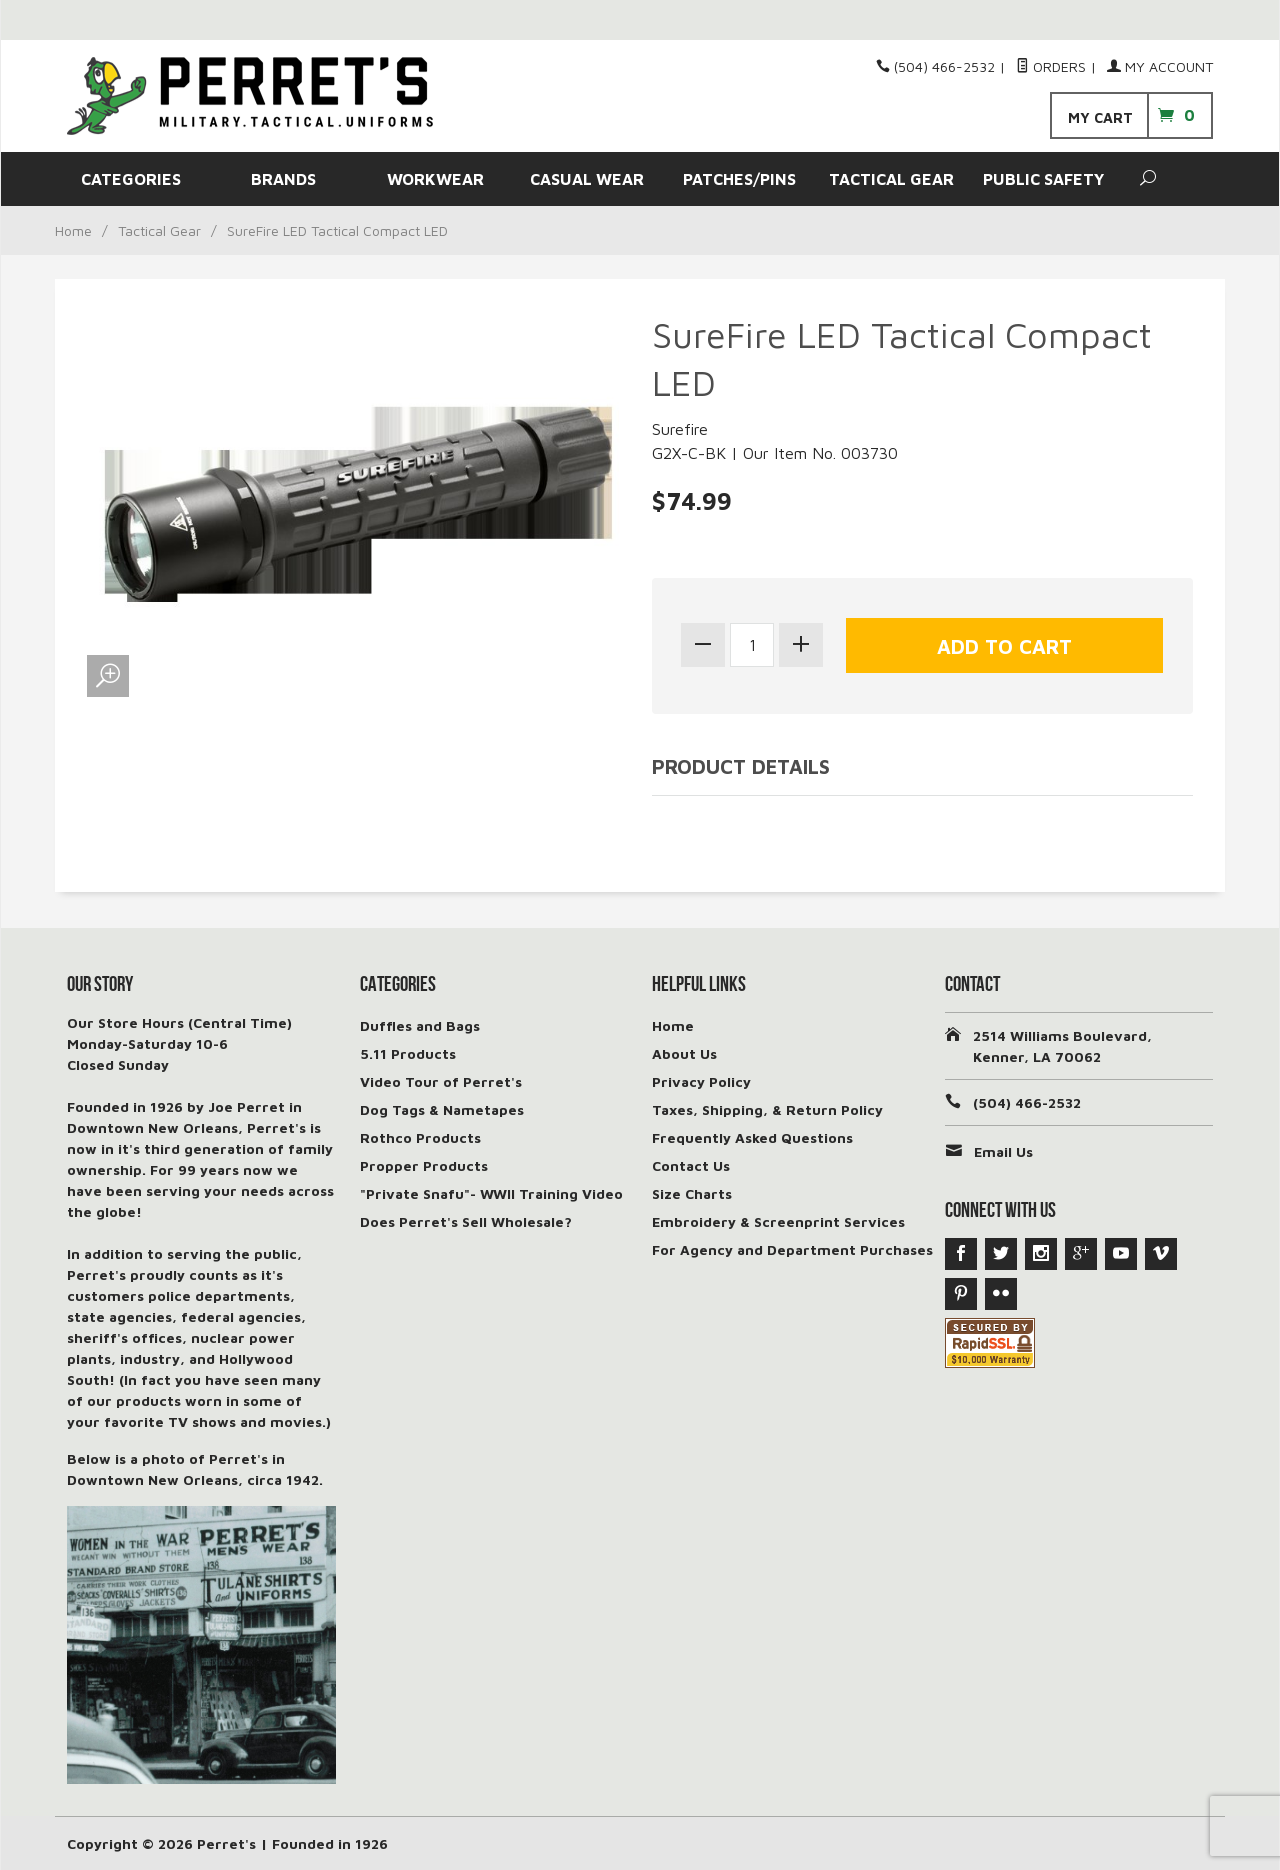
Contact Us (691, 1165)
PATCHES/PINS (739, 179)
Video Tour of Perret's (441, 1081)
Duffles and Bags (420, 1025)
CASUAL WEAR (587, 179)
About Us (684, 1053)
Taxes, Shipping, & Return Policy (767, 1109)
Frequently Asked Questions (752, 1137)
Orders (1051, 66)
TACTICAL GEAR (891, 179)
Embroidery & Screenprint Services (778, 1221)
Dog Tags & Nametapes (442, 1109)
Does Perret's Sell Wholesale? (466, 1221)
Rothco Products (420, 1137)
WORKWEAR (435, 179)
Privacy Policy (701, 1081)
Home (73, 230)
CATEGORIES (131, 179)
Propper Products (424, 1165)
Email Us (1003, 1151)
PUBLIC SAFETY (1043, 179)
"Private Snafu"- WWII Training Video (491, 1193)
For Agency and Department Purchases (792, 1249)
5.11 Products (408, 1053)
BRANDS (283, 179)
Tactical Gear (159, 230)
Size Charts (692, 1193)
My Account (1160, 66)
